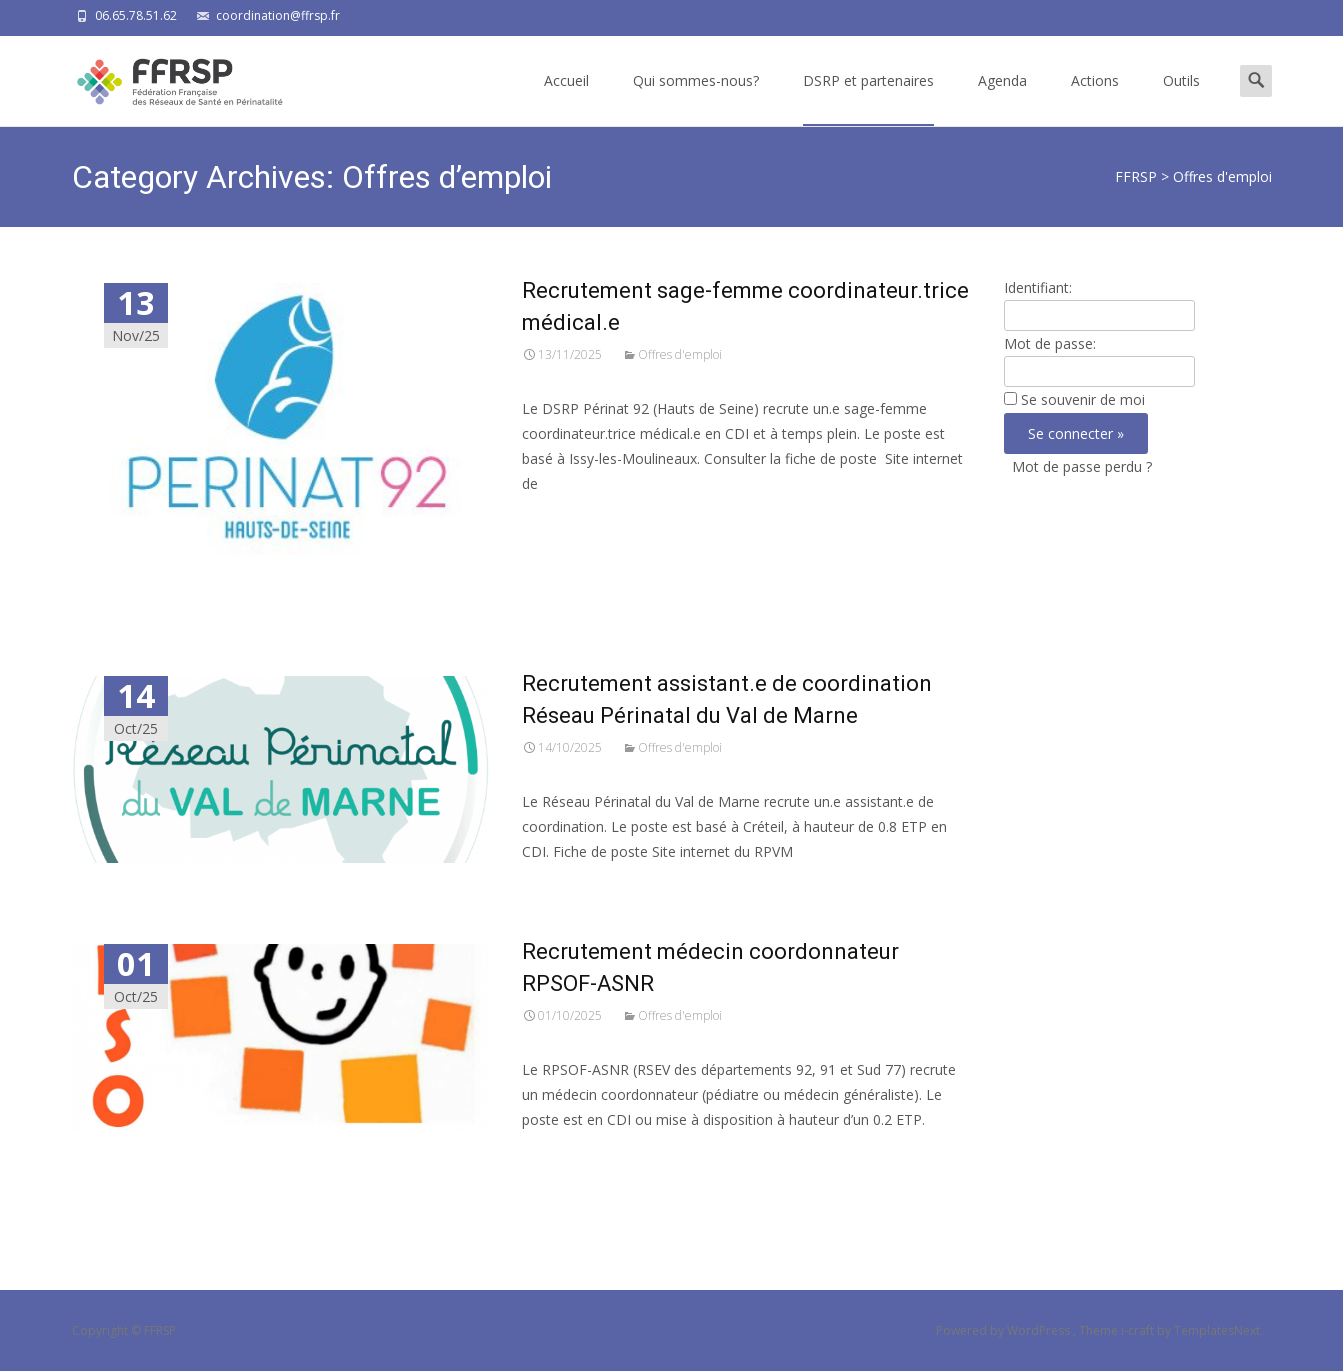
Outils (1181, 98)
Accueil (566, 98)
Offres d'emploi (680, 354)
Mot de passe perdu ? (1082, 466)
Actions (1095, 98)
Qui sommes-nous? (696, 98)
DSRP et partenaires (868, 98)
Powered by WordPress (1004, 1330)
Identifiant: (1038, 287)
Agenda (1002, 98)
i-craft (1139, 1330)
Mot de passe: (1050, 343)
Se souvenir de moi (1083, 399)
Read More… (566, 520)
